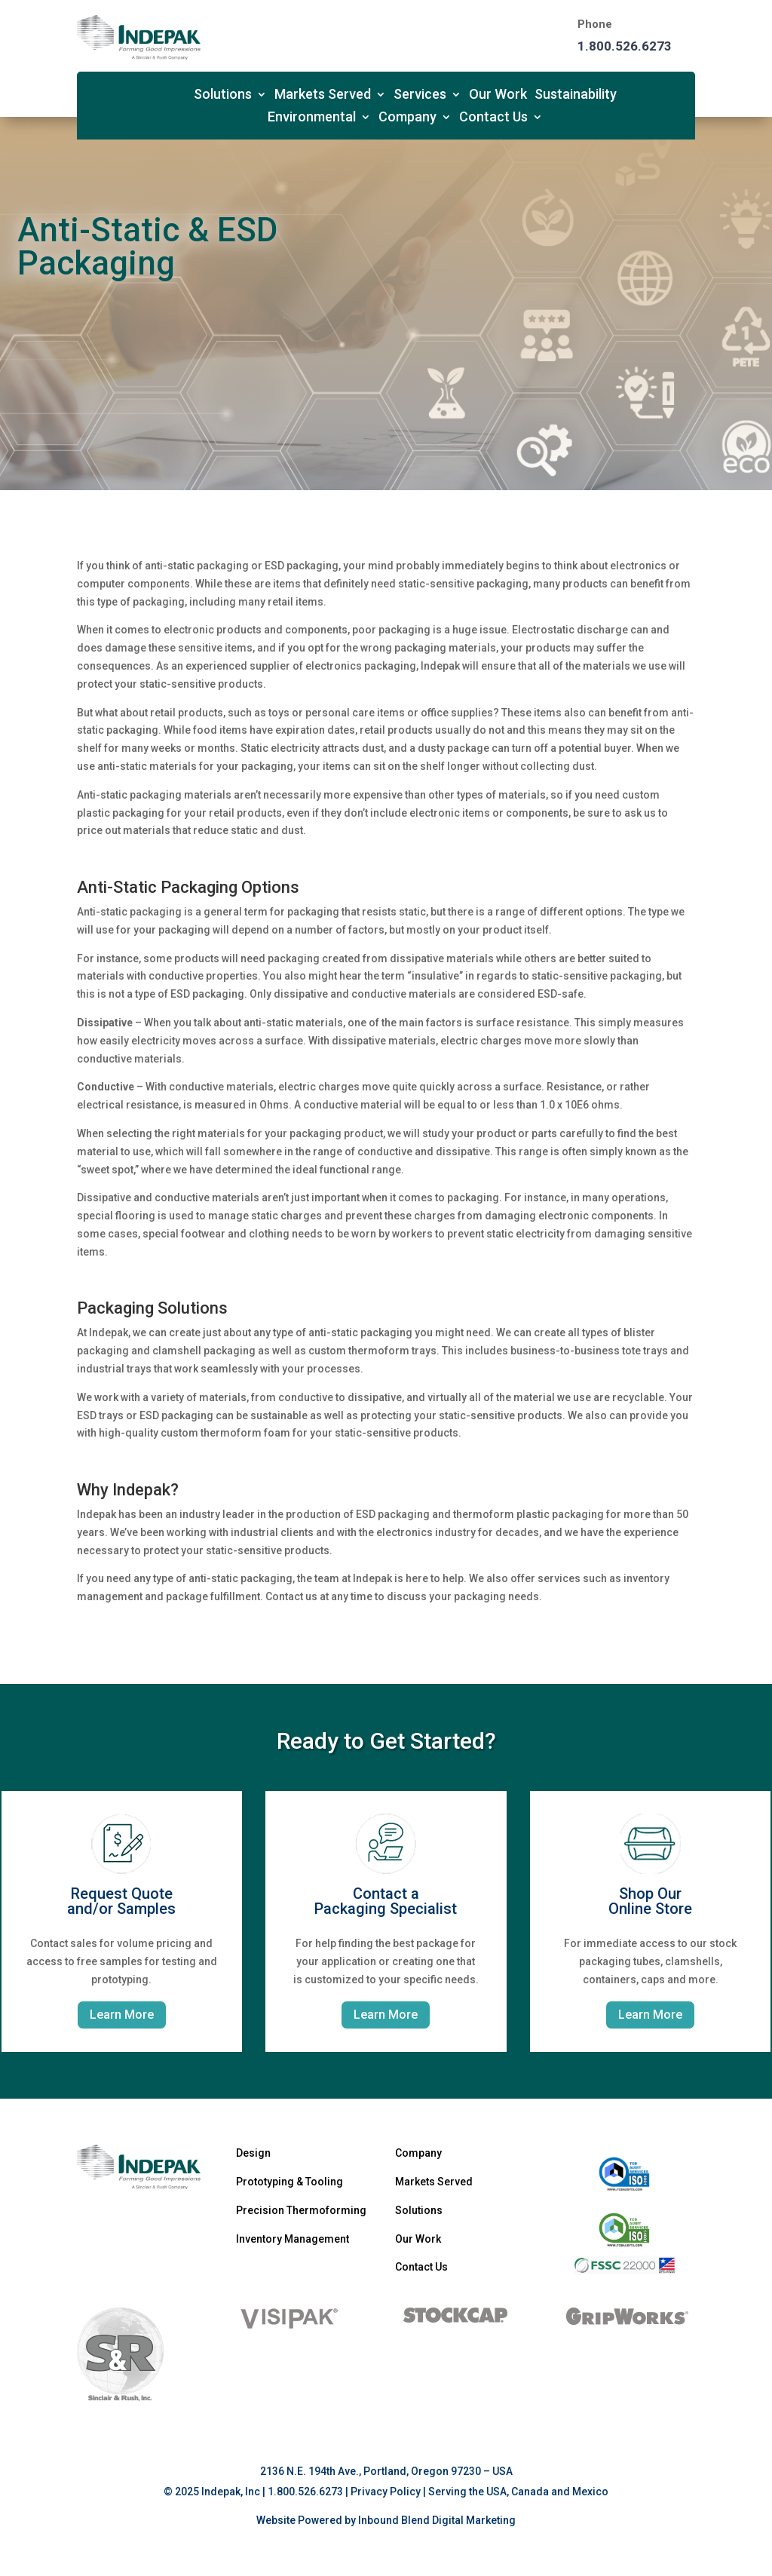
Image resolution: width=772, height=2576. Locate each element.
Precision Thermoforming (301, 2210)
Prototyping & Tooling (289, 2182)
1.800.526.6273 (624, 46)
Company (407, 118)
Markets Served (322, 95)
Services (420, 95)
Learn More (122, 2014)
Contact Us (493, 118)
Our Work (498, 95)
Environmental (312, 118)
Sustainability (576, 95)
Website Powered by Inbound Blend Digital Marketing (386, 2520)
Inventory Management (292, 2239)
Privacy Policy (386, 2492)
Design (253, 2153)
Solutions (223, 95)
